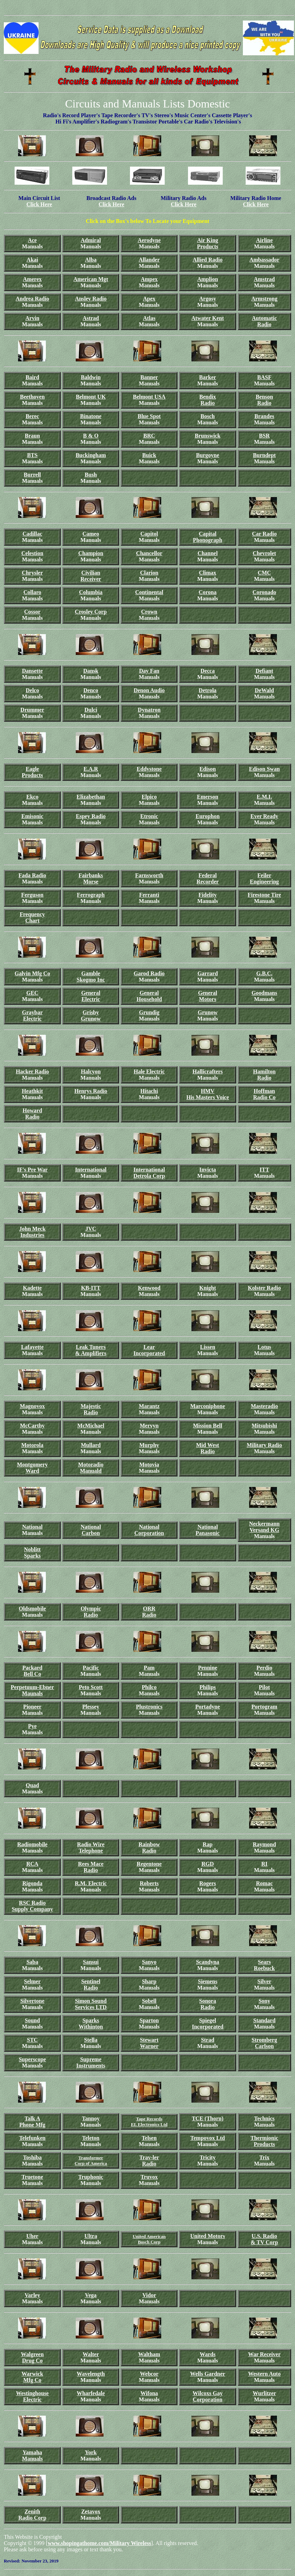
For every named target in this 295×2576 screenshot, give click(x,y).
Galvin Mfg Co (32, 973)
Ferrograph (91, 895)
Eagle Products (32, 772)
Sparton (149, 2020)
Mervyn (149, 1426)
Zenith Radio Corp (32, 2515)
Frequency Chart (32, 917)
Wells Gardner (207, 2374)
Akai (32, 260)
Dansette (32, 671)
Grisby (91, 1012)
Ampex (149, 279)
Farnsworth (149, 875)
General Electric (90, 996)
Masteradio (264, 1406)
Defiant (264, 671)
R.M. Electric (91, 1883)
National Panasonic (208, 1530)
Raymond (264, 1844)
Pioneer (32, 1707)
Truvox (149, 2177)
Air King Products (207, 243)
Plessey (90, 1707)
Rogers (207, 1883)
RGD (208, 1864)
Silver (264, 1981)
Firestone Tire (264, 895)
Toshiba (32, 2157)
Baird (32, 377)
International (91, 1170)
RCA (32, 1864)
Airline (264, 240)
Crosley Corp (91, 612)
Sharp (149, 1981)
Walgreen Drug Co (32, 2357)
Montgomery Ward (32, 1468)
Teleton (90, 2138)
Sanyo (149, 1962)
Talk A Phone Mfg (32, 2121)
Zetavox (90, 2511)
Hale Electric (149, 1071)
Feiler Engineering (264, 878)
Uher (32, 2236)
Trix (264, 2157)
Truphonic (90, 2177)
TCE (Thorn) (207, 2118)
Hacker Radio (32, 1071)
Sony (264, 2001)
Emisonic (32, 816)
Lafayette (32, 1347)
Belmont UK (91, 397)
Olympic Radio (91, 1612)
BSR (264, 436)
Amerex (32, 279)
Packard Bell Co (32, 1671)
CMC (264, 573)
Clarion (149, 573)
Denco (90, 690)
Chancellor (149, 553)
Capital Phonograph (207, 537)
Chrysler (32, 573)
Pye (32, 1726)
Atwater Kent (207, 318)
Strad (207, 2040)
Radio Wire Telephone (91, 1847)
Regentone (149, 1864)
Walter (91, 2354)
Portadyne (207, 1707)
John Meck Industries (32, 1232)
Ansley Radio (91, 299)
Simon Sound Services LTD (91, 2004)
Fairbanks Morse (91, 878)
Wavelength (91, 2374)
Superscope (32, 2059)
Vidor (149, 2295)
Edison (207, 769)
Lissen (207, 1347)
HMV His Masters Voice (207, 1094)
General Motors (207, 996)
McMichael (90, 1426)
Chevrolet (264, 553)
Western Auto (264, 2374)
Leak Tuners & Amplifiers (90, 1350)
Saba (32, 1962)
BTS (32, 455)
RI (264, 1864)
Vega (91, 2295)
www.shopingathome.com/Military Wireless (99, 2543)
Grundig (149, 1012)
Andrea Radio (32, 299)
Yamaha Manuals (32, 2455)
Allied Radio (208, 260)
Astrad (91, 318)
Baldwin (91, 377)
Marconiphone (207, 1406)
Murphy (149, 1445)
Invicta (207, 1170)
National (32, 1527)
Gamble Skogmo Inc (91, 976)
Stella (90, 2040)
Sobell (149, 2001)
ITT (264, 1170)
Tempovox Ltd (207, 2138)
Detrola (207, 690)
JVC (90, 1229)
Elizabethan (90, 797)
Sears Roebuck (264, 1965)
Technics (264, 2118)
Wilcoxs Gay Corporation (207, 2396)
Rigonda (32, 1883)
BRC (149, 436)
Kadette (32, 1288)
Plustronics (149, 1707)
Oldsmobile (32, 1608)
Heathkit (32, 1091)
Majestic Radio (91, 1409)
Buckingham (91, 455)
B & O (90, 436)
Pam (149, 1668)
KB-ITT (90, 1288)
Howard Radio (32, 1113)
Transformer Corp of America (91, 2160)
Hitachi (149, 1091)
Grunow (91, 1019)
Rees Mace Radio (91, 1867)
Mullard (91, 1445)
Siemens (207, 1981)
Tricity (208, 2157)
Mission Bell (207, 1426)
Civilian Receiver (90, 576)
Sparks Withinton (91, 2023)
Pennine (207, 1668)
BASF (264, 377)
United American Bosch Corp (149, 2239)
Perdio (264, 1668)
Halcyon (91, 1071)
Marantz (149, 1406)
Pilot (264, 1687)
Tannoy (91, 2118)
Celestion (32, 553)
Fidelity (207, 895)
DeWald (264, 690)
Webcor (149, 2374)
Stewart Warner (149, 2043)
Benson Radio (264, 400)
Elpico (149, 797)
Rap (207, 1844)
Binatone (90, 416)
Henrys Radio (90, 1091)
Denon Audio (149, 690)
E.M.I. (264, 797)
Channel (208, 553)
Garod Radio (149, 973)
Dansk (90, 671)
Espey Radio (91, 816)
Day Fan (149, 671)
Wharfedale (91, 2393)
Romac (264, 1883)
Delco (32, 690)
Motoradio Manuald (91, 1468)
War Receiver (264, 2354)
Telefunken (32, 2138)
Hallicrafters (207, 1071)
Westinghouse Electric (32, 2396)
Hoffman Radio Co (264, 1094)
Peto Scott (91, 1687)
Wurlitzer (264, 2393)
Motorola (32, 1445)
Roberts (149, 1883)
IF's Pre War (32, 1170)
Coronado (264, 592)
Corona (207, 592)
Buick (149, 455)
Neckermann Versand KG (264, 1527)
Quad (32, 1785)
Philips (207, 1687)
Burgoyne (207, 455)
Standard (264, 2020)
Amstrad (264, 279)
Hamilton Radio (264, 1075)
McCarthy (32, 1426)
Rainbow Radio (149, 1847)
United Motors (207, 2236)
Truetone (32, 2177)
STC (32, 2040)
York (91, 2452)
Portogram (264, 1707)
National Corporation (149, 1530)
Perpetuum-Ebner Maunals (32, 1690)
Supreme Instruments (90, 2062)
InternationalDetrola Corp (149, 1173)
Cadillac (32, 534)
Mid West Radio (207, 1448)
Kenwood (149, 1288)
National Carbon (91, 1530)
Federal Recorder (208, 878)
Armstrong (264, 299)
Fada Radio (32, 875)
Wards (207, 2354)
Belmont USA (149, 397)
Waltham (149, 2354)
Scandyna (207, 1962)
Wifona (149, 2393)
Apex (149, 299)
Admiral (91, 240)
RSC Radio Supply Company (32, 1906)
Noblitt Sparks (32, 1552)
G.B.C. (264, 973)
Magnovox (32, 1406)
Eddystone (149, 769)
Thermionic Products (264, 2141)
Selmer (32, 1981)
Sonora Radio (207, 2004)
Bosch (207, 416)
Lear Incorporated (149, 1350)
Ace (32, 240)
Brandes (264, 416)
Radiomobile (32, 1844)
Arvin (32, 318)
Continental (149, 592)
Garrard (207, 973)
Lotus (264, 1347)
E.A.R (90, 769)
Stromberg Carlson (264, 2043)
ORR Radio (149, 1612)
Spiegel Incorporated (207, 2023)
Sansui (91, 1962)
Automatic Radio (264, 321)
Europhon (208, 816)
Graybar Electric (32, 1015)
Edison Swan (264, 769)
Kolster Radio (264, 1288)
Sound (32, 2020)
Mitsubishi (264, 1426)
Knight (207, 1288)
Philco (149, 1687)
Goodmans (264, 993)
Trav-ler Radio (149, 2160)
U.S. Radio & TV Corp (264, 2239)
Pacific (91, 1668)
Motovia (149, 1464)
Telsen (149, 2138)
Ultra (90, 2236)
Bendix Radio (207, 400)
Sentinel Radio (90, 1984)
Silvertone (32, 2001)
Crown (149, 612)
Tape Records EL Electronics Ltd (149, 2121)
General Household (149, 996)
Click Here (39, 204)
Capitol (149, 534)
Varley (32, 2295)
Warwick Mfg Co (32, 2377)
